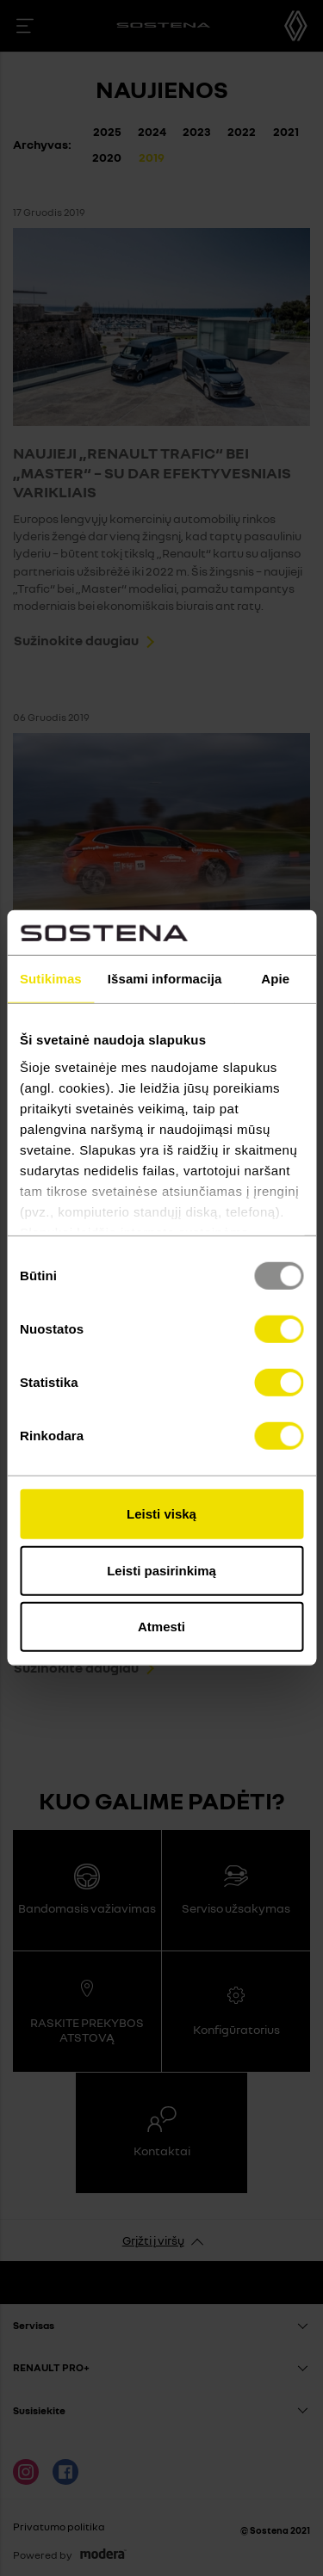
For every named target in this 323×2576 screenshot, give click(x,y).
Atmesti (161, 1626)
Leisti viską (161, 1514)
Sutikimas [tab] (51, 978)
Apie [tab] (275, 978)
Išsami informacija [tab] (165, 978)
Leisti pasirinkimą (161, 1570)
